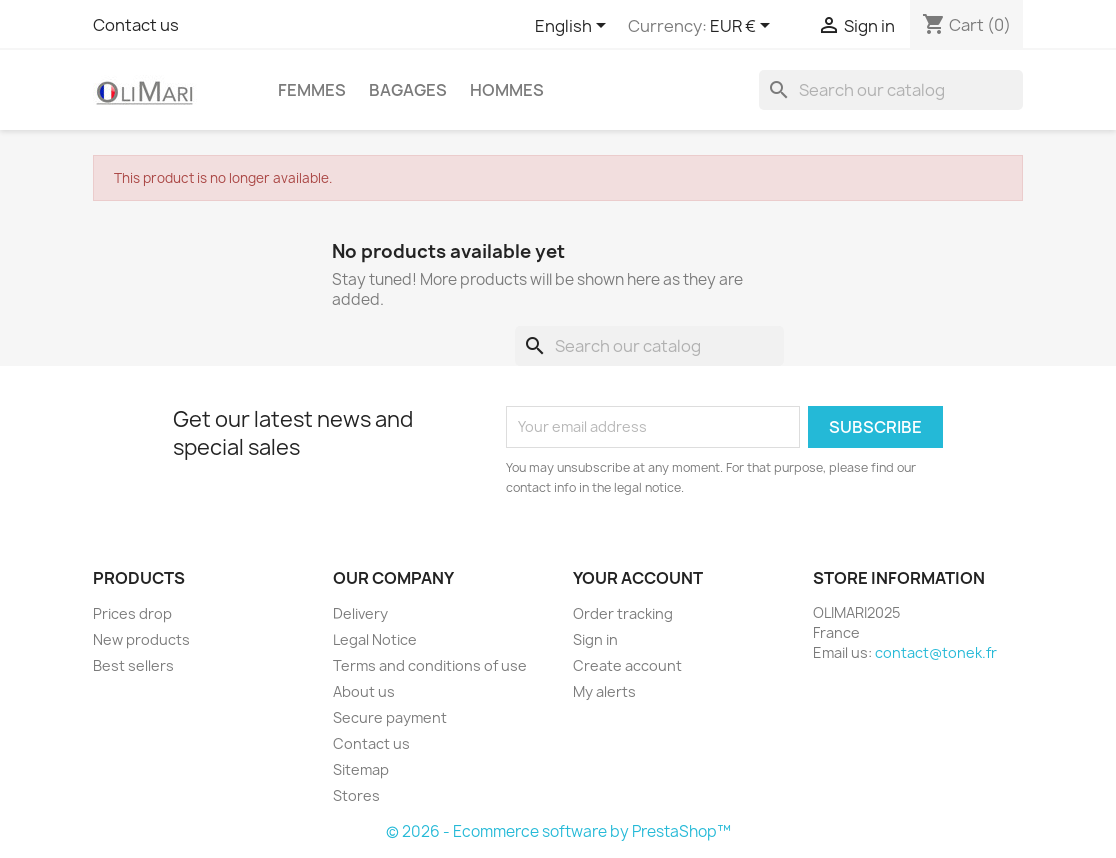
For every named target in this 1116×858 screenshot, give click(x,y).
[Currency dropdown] (743, 27)
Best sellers (133, 665)
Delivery (360, 613)
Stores (356, 795)
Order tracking (623, 613)
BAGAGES (408, 90)
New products (141, 639)
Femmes (312, 90)
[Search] (891, 90)
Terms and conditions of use (430, 665)
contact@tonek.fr (936, 652)
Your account (638, 578)
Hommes (507, 90)
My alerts (604, 691)
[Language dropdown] (574, 27)
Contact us (136, 25)
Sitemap (361, 769)
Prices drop (132, 613)
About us (364, 691)
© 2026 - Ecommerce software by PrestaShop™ (558, 831)
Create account (627, 665)
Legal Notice (375, 639)
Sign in (595, 639)
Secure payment (390, 717)
